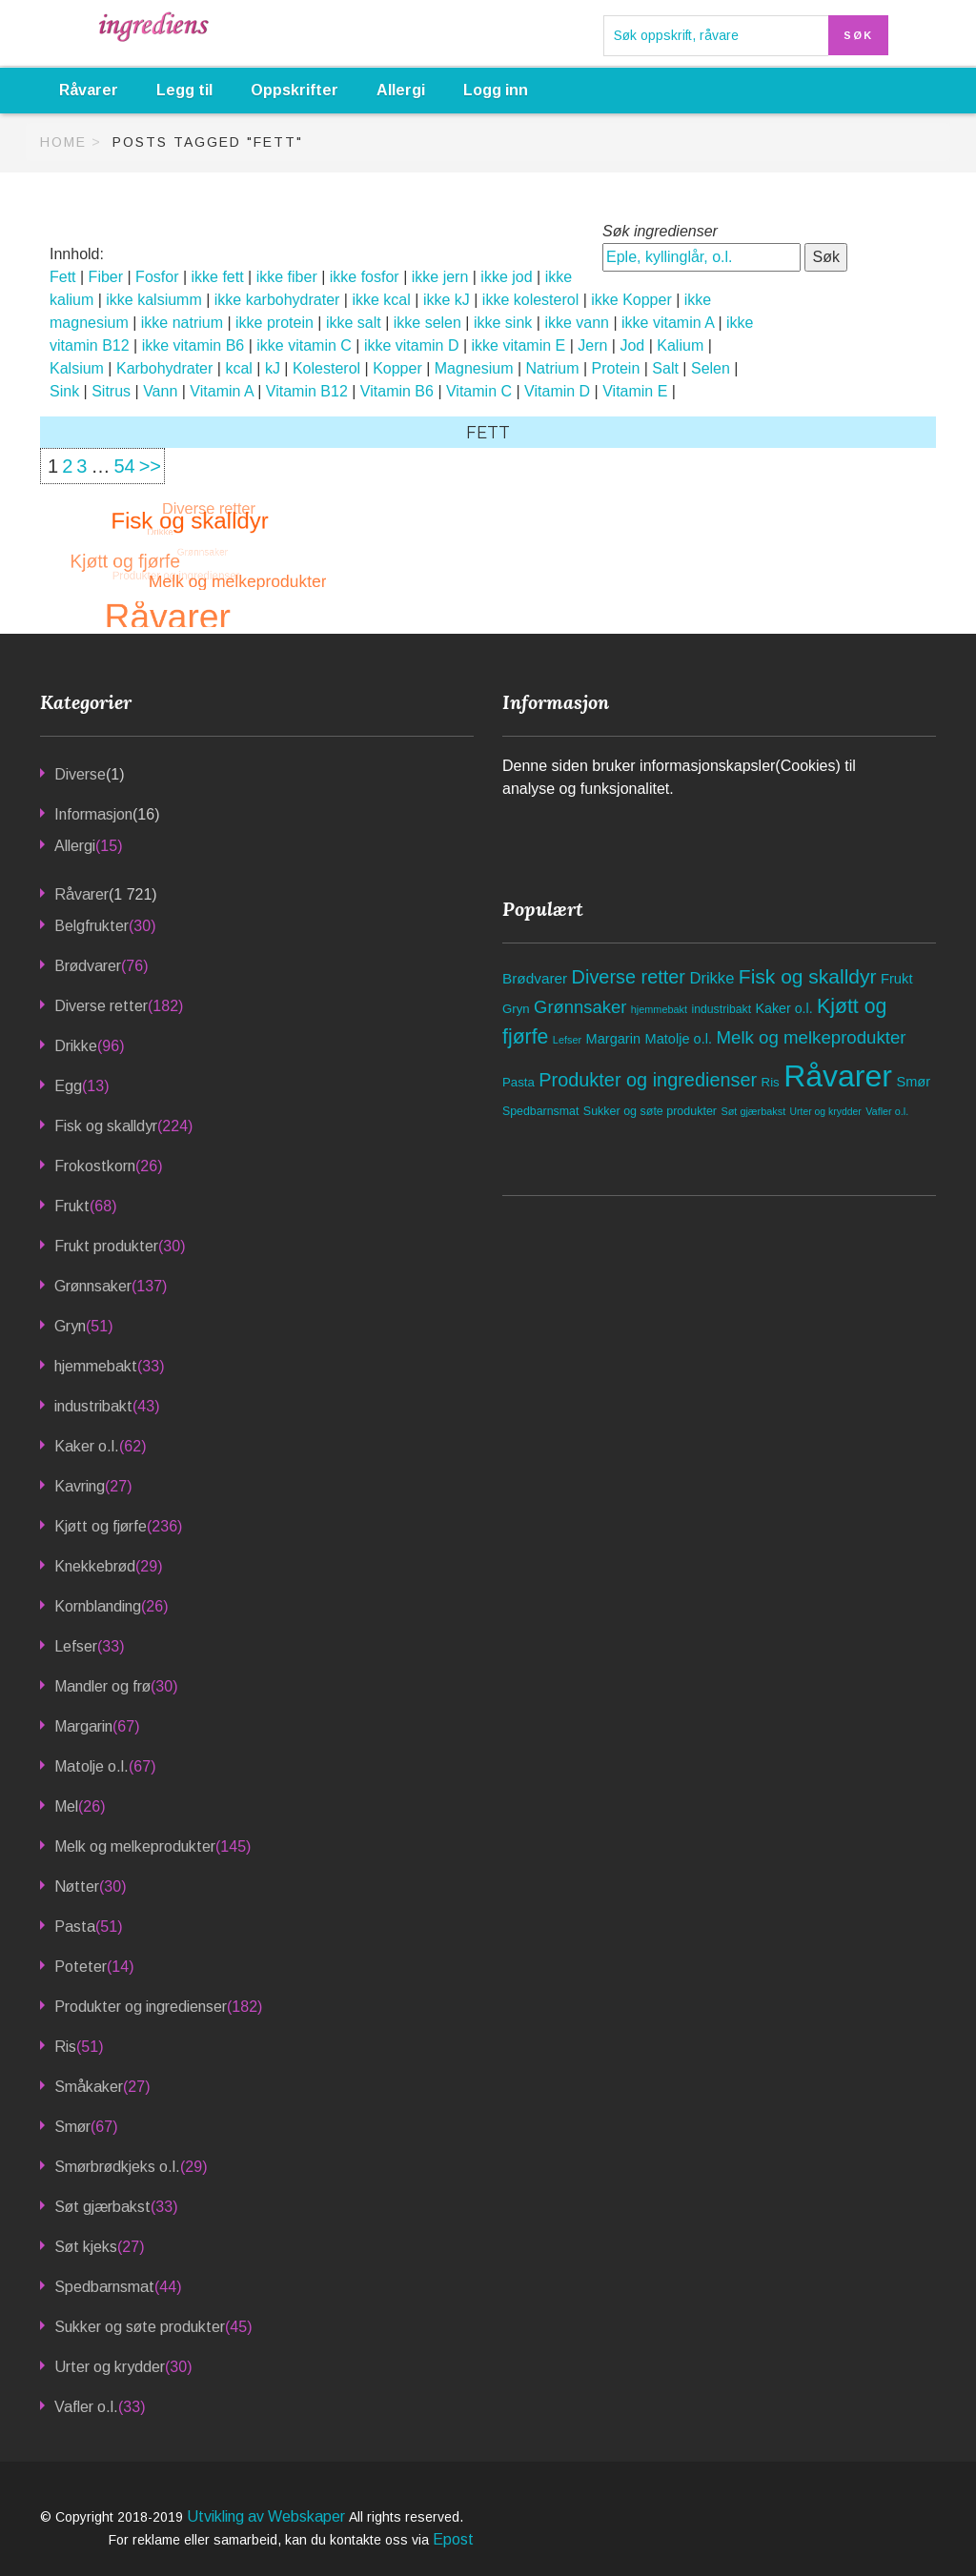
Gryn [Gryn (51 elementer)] (516, 1009)
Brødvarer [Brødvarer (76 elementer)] (534, 978)
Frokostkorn (94, 1166)
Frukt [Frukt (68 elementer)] (897, 978)
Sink (64, 391)
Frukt (72, 1206)
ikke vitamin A (667, 322)
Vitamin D (557, 391)
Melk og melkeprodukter (134, 1846)
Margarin (83, 1726)
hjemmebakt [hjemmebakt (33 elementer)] (659, 1009)
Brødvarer (87, 966)
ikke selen (427, 322)
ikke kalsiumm (153, 300)
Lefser (75, 1646)
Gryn (70, 1326)
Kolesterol (326, 368)
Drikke (75, 1046)
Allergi (400, 90)
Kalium (680, 345)
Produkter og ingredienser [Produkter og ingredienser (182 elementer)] (648, 1079)
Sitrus (111, 391)
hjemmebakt (95, 1366)
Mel (66, 1806)
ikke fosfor (364, 277)
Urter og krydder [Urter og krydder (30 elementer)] (826, 1111)
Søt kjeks (85, 2247)
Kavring (79, 1486)
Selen (710, 368)
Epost (453, 2539)
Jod (632, 345)
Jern (592, 345)
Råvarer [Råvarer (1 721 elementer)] (837, 1076)
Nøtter (76, 1886)
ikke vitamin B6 (193, 345)
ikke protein (274, 322)
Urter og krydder (109, 2367)
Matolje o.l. (91, 1766)
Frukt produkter (106, 1246)
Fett (63, 277)
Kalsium (77, 368)
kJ (272, 368)
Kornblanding (97, 1606)
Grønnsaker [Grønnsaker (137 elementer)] (580, 1007)
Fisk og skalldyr (105, 1126)
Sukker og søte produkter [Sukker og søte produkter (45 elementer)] (650, 1111)
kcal (238, 368)
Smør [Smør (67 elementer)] (913, 1081)
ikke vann (576, 322)
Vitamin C (479, 391)
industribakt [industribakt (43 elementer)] (721, 1009)
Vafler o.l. (86, 2407)
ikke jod (506, 277)
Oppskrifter (294, 90)
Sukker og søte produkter (139, 2327)
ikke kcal (381, 300)
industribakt (93, 1406)
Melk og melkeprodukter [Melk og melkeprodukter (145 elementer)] (810, 1037)
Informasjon (93, 814)
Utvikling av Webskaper (268, 2516)
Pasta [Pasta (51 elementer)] (518, 1082)
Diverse (80, 774)
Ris (65, 2046)
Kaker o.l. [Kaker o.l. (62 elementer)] (784, 1008)
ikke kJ (446, 300)
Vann (160, 391)
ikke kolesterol (530, 300)
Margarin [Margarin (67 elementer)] (613, 1038)
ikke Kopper (631, 300)
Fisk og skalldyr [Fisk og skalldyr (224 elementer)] (808, 976)
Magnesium (474, 368)
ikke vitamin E (519, 345)
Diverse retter (101, 1006)
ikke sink (503, 322)
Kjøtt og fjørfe (100, 1526)
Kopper (397, 368)
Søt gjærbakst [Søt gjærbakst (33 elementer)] (753, 1111)
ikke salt (353, 322)
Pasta (74, 1926)
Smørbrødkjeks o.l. (117, 2167)
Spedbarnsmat (104, 2287)
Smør (72, 2127)
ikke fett (218, 277)
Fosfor (156, 277)
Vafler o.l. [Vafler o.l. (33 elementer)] (886, 1111)
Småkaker (88, 2087)
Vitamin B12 (307, 391)
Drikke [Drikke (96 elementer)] (711, 978)
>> (150, 466)
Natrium (553, 368)
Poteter (80, 1966)
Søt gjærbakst (102, 2207)
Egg (68, 1086)
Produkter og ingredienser (140, 2006)
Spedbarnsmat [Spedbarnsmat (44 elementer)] (540, 1111)
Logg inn (495, 90)
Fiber (106, 277)
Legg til (184, 90)
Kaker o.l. (86, 1446)
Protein (616, 368)
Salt (665, 368)
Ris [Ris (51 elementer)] (771, 1082)
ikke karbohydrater (277, 300)
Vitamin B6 (397, 391)
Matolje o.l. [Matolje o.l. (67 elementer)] (679, 1038)
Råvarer (88, 90)
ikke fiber (286, 277)
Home (63, 142)
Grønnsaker (93, 1286)
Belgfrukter (91, 926)
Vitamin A (221, 391)
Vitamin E (634, 391)
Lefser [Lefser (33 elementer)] (567, 1039)
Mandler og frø (102, 1686)
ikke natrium (182, 322)
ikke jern (440, 277)
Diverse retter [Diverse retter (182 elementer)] (628, 976)
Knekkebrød (94, 1566)
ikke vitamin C (304, 345)
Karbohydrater (164, 368)
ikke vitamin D (411, 345)
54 (123, 466)
